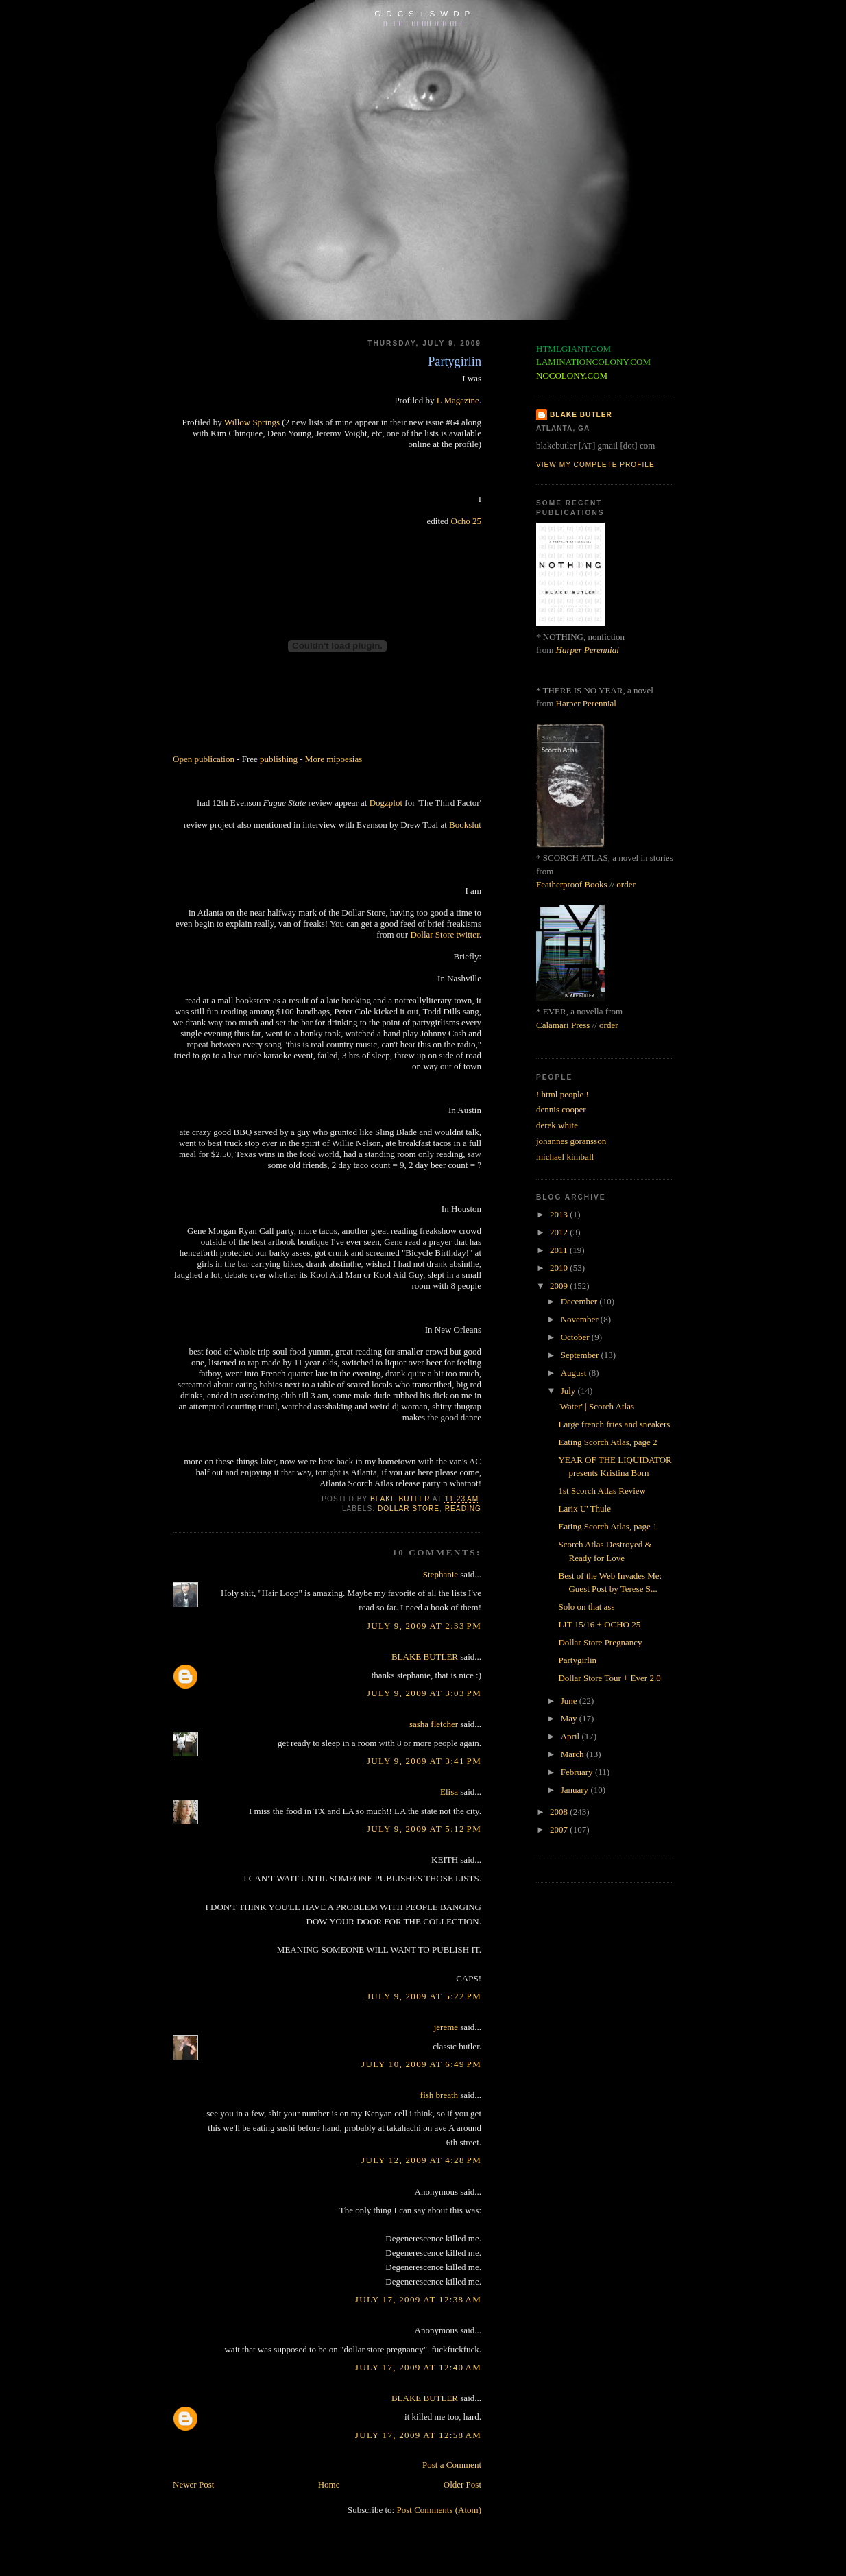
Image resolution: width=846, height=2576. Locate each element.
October (576, 1337)
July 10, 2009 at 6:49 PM (421, 2064)
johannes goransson (571, 1141)
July (569, 1390)
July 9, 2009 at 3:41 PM (424, 1761)
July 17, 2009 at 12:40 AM (418, 2367)
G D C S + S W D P (422, 13)
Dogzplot (386, 803)
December (580, 1301)
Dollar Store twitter (444, 934)
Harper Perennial (587, 650)
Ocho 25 (466, 521)
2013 (560, 1214)
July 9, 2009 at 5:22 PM (424, 1996)
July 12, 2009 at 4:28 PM (421, 2160)
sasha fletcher (433, 1724)
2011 (560, 1250)
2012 (560, 1232)
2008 (560, 1811)
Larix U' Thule (584, 1508)
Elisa (449, 1792)
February (578, 1772)
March (573, 1754)
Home (329, 2484)
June (570, 1700)
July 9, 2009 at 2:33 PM (424, 1626)
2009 (560, 1285)
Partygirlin (577, 1660)
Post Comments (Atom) (438, 2510)
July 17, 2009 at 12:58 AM (418, 2435)
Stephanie (440, 1574)
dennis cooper (561, 1109)
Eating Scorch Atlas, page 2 (607, 1442)
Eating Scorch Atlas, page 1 (607, 1526)
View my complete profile (595, 464)
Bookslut (465, 825)
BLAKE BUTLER (424, 1656)
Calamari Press (563, 1025)
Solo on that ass (586, 1606)
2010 (560, 1268)
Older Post (462, 2484)
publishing (279, 759)
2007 (560, 1829)
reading (463, 1508)
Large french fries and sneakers (614, 1424)
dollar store (408, 1508)
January (576, 1790)
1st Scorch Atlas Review (601, 1491)
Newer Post (193, 2484)
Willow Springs (252, 422)
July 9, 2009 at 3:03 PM (424, 1693)
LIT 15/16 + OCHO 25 (599, 1624)
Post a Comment (451, 2464)
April (571, 1736)
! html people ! (562, 1094)
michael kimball (565, 1157)
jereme (446, 2027)
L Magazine (458, 400)
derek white (557, 1125)
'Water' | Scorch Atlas (596, 1406)
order (625, 884)
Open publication (203, 759)
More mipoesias (333, 759)
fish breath (439, 2095)
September (581, 1355)
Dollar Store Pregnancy (600, 1642)
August (575, 1373)
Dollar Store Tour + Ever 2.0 (609, 1678)
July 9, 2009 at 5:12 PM (424, 1829)
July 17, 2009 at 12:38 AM (418, 2299)
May (570, 1718)
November (581, 1319)
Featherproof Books (571, 884)
